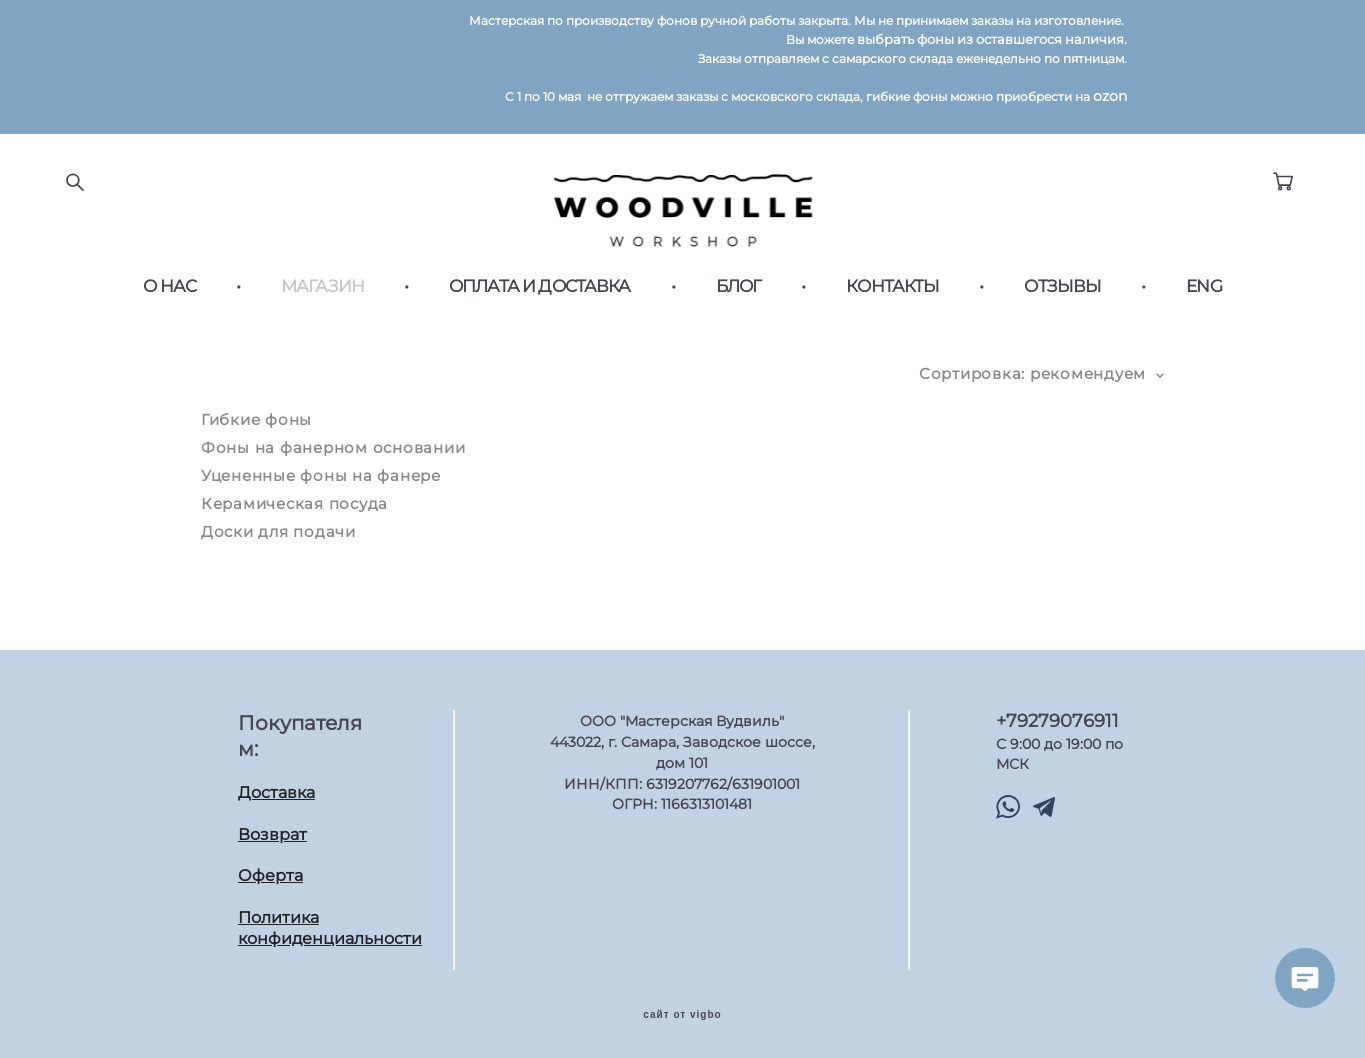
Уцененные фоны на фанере (321, 487)
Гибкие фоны (256, 431)
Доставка (276, 788)
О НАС (169, 298)
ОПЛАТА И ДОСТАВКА (540, 298)
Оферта (270, 871)
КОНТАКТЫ (892, 298)
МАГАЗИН (322, 298)
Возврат (272, 829)
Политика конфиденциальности (330, 924)
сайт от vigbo (682, 1011)
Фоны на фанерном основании (333, 459)
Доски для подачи (278, 543)
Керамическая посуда (294, 515)
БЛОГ (739, 298)
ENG (1203, 298)
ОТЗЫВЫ (1062, 298)
